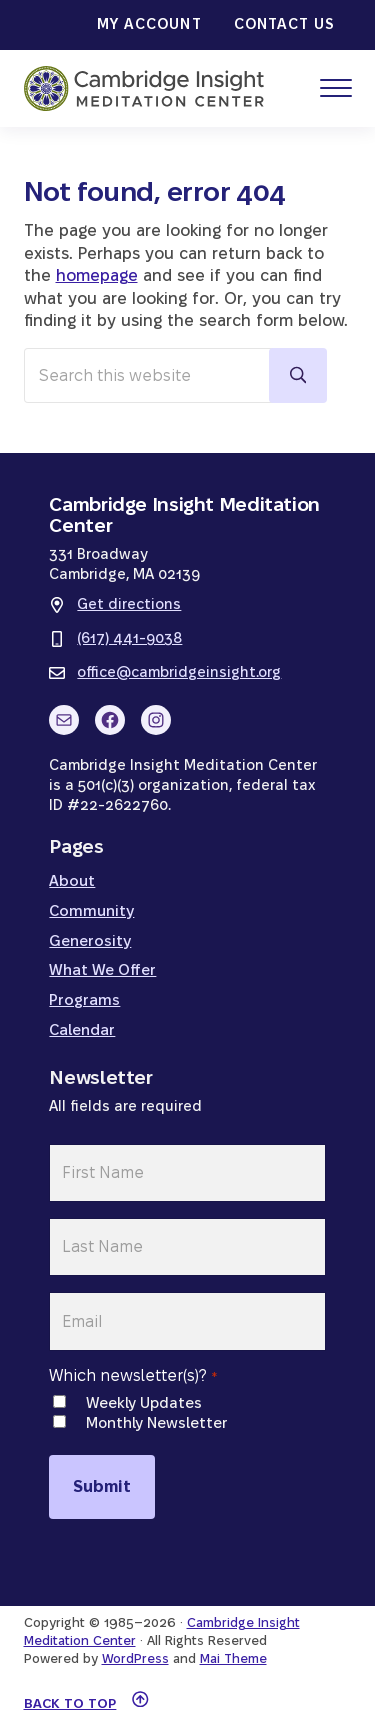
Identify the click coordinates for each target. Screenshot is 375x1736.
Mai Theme (233, 1658)
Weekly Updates (144, 1402)
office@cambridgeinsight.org (179, 672)
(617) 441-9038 (129, 638)
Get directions (129, 604)
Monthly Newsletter (156, 1422)
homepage (97, 275)
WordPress (135, 1658)
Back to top (70, 1703)
